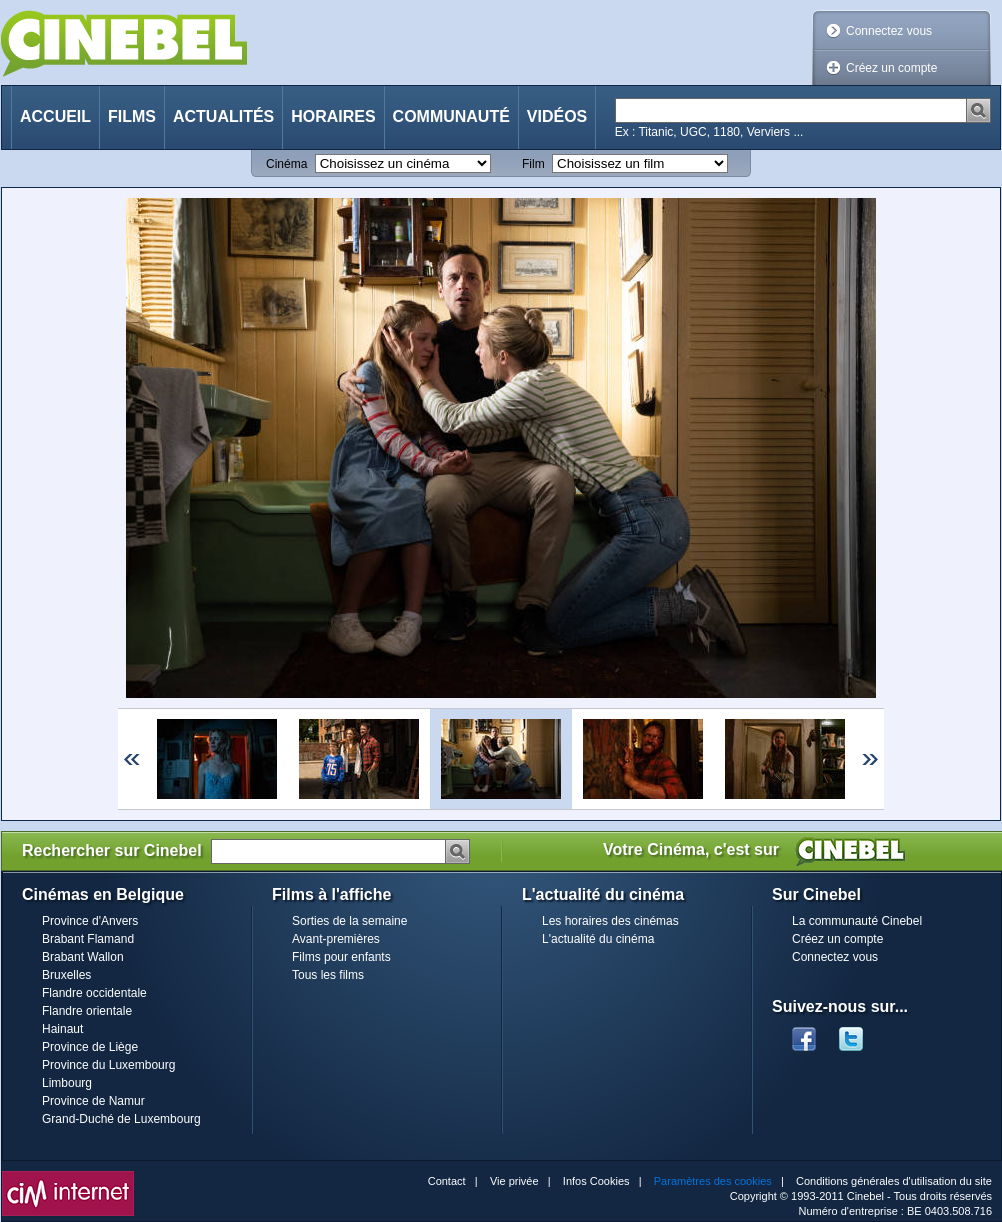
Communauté (451, 116)
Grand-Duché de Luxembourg (121, 1119)
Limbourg (67, 1083)
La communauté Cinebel (857, 921)
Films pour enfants (341, 957)
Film (533, 164)
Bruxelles (66, 975)
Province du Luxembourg (108, 1065)
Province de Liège (90, 1047)
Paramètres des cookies (713, 1181)
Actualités (223, 116)
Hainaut (62, 1029)
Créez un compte (891, 68)
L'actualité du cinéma (598, 939)
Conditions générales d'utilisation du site (894, 1181)
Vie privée (514, 1181)
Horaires (333, 116)
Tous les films (328, 975)
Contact (447, 1181)
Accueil (55, 116)
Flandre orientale (87, 1011)
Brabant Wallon (83, 957)
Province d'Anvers (90, 921)
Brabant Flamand (88, 939)
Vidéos (557, 116)
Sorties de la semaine (349, 921)
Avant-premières (336, 939)
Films (132, 116)
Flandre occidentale (94, 993)
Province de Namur (93, 1101)
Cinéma (286, 164)
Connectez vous (889, 31)
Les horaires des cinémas (610, 921)
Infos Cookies (596, 1181)
